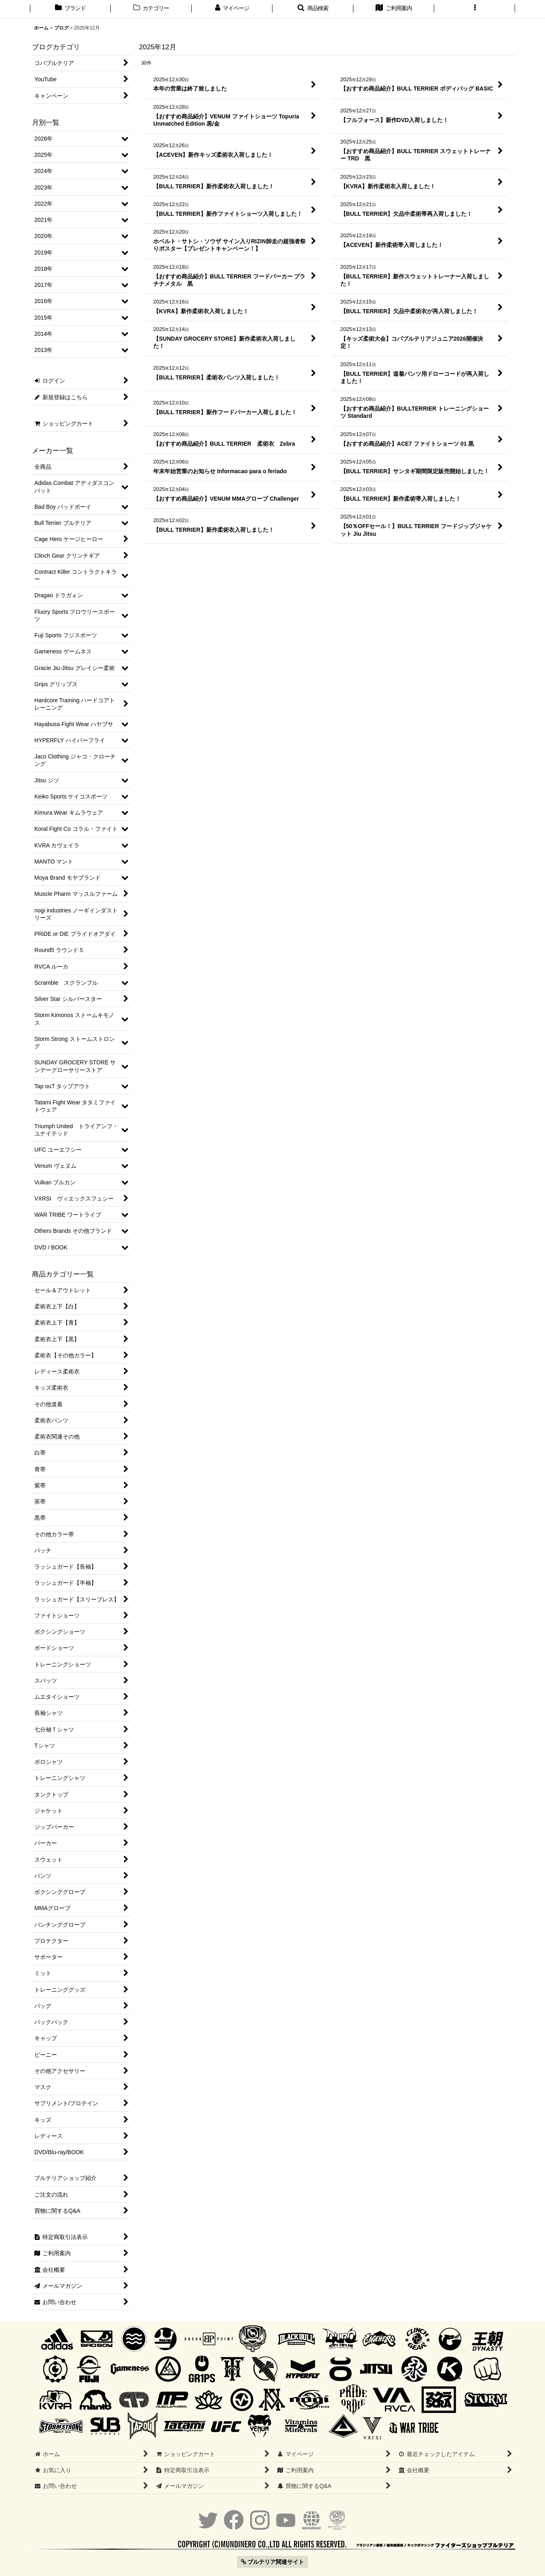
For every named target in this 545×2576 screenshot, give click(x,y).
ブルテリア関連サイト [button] (272, 2562)
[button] (312, 9)
